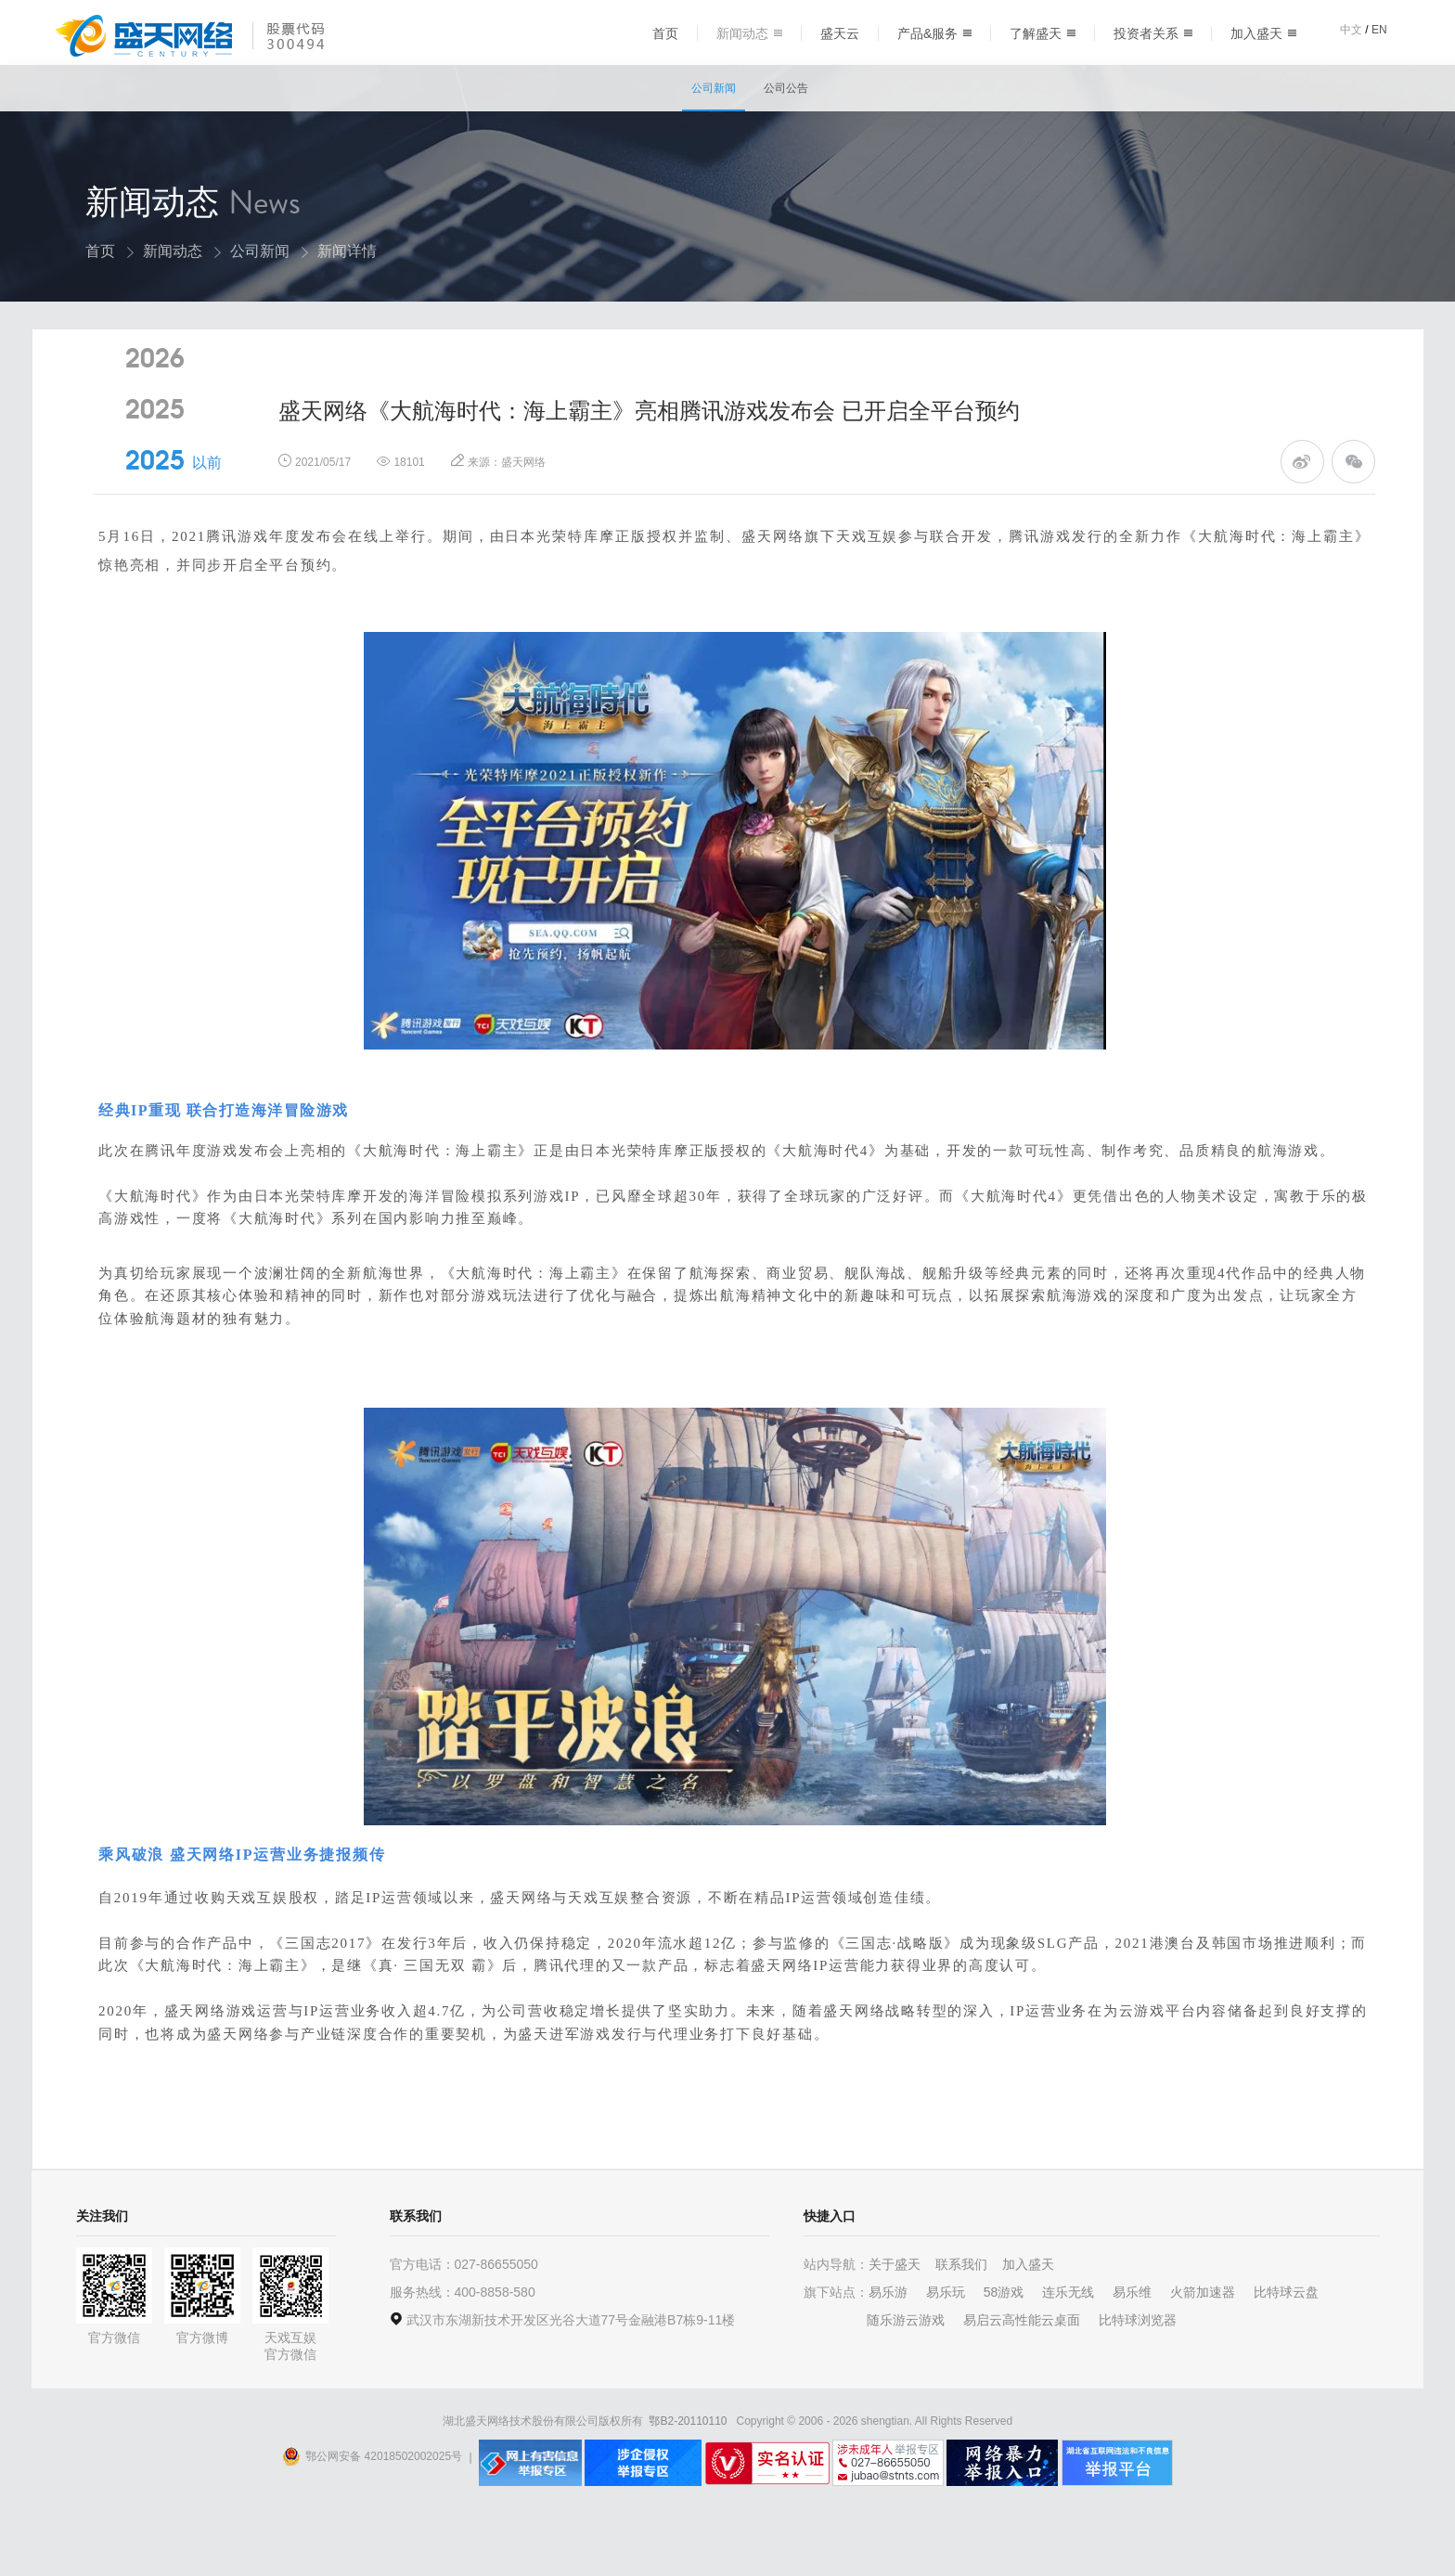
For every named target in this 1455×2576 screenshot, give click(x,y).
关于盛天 (895, 2309)
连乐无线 (1068, 2337)
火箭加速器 (1202, 2337)
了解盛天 (1042, 33)
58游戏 (1004, 2337)
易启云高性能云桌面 (1021, 2365)
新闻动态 (749, 33)
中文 (1351, 29)
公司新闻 (713, 88)
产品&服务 (934, 33)
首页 (665, 33)
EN (1379, 29)
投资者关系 (1153, 33)
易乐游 (888, 2337)
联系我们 (961, 2309)
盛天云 (839, 33)
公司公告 (786, 88)
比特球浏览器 (1138, 2365)
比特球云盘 (1286, 2337)
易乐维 (1132, 2337)
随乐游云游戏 (906, 2365)
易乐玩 (945, 2337)
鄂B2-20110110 (688, 2466)
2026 (155, 413)
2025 (155, 464)
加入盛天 (1263, 33)
